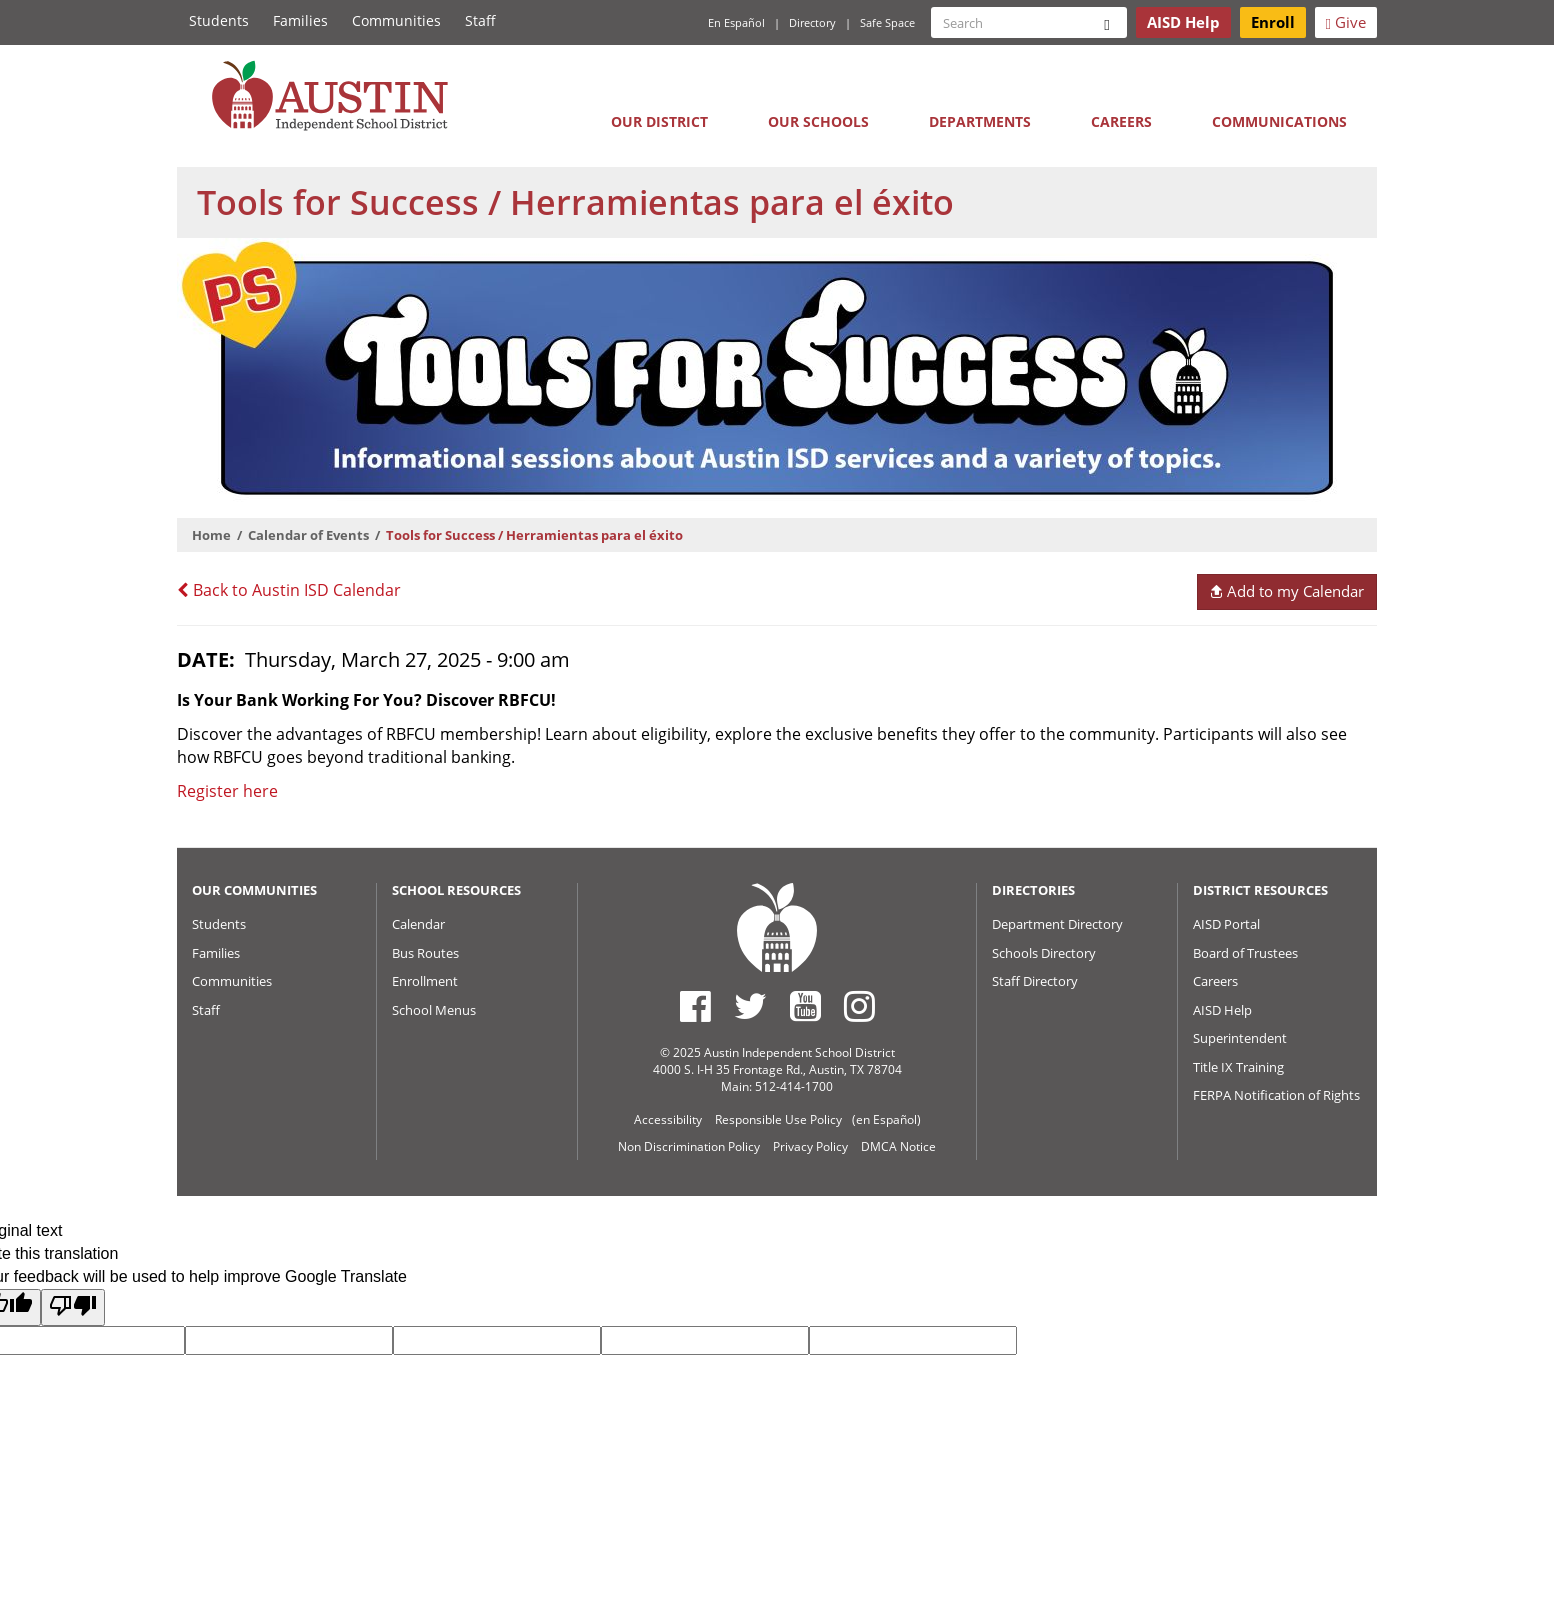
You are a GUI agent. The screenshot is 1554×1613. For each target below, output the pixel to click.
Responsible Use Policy (778, 1119)
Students (219, 20)
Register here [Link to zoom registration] (227, 791)
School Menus (434, 1010)
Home (211, 535)
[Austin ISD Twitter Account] (750, 1006)
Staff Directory (1035, 981)
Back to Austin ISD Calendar (289, 590)
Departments (980, 121)
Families (300, 20)
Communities (396, 20)
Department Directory (1057, 924)
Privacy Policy (810, 1146)
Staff (480, 20)
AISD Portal (1226, 924)
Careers (1121, 121)
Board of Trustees (1245, 953)
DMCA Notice (898, 1146)
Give (1346, 22)
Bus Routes (425, 953)
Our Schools (818, 121)
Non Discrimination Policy (689, 1146)
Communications (1279, 121)
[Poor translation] (73, 1307)
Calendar (418, 924)
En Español (736, 22)
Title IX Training (1238, 1067)
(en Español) (886, 1119)
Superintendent (1240, 1038)
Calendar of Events (308, 535)
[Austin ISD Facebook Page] (695, 1006)
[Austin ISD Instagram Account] (859, 1006)
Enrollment (425, 981)
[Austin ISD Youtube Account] (805, 1006)
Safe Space (887, 22)
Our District (659, 121)
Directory (812, 22)
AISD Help (1222, 1010)
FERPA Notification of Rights (1276, 1095)
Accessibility (668, 1119)
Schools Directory (1044, 953)
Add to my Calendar (1286, 591)
